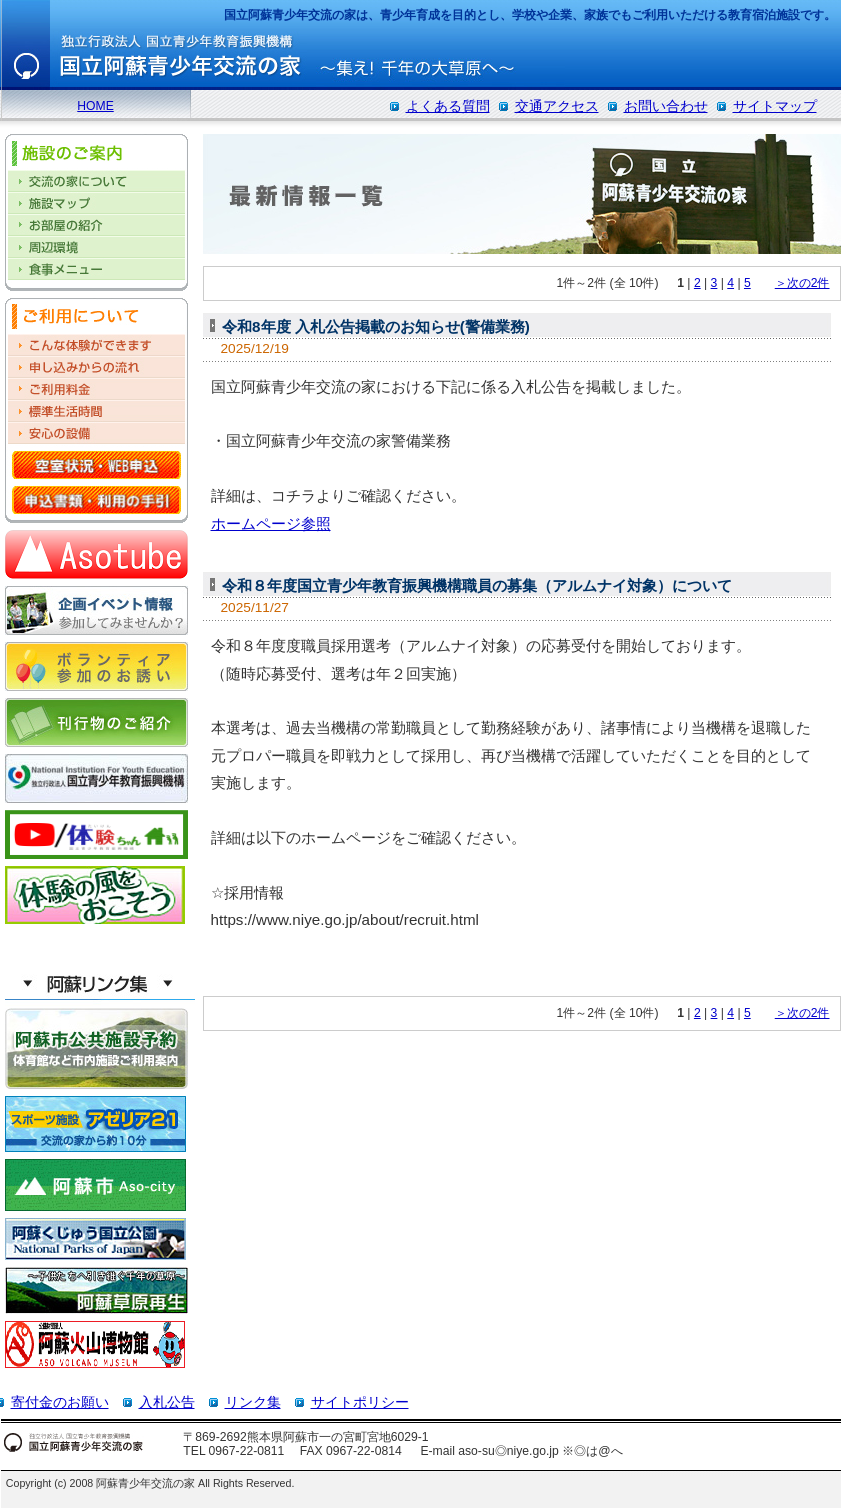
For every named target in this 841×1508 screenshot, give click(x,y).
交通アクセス (557, 106)
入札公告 (167, 1402)
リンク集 (253, 1402)
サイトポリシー (360, 1402)
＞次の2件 (802, 283)
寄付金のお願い (60, 1402)
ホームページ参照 (271, 523)
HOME (95, 106)
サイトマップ (775, 106)
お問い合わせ (666, 106)
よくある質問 (448, 106)
